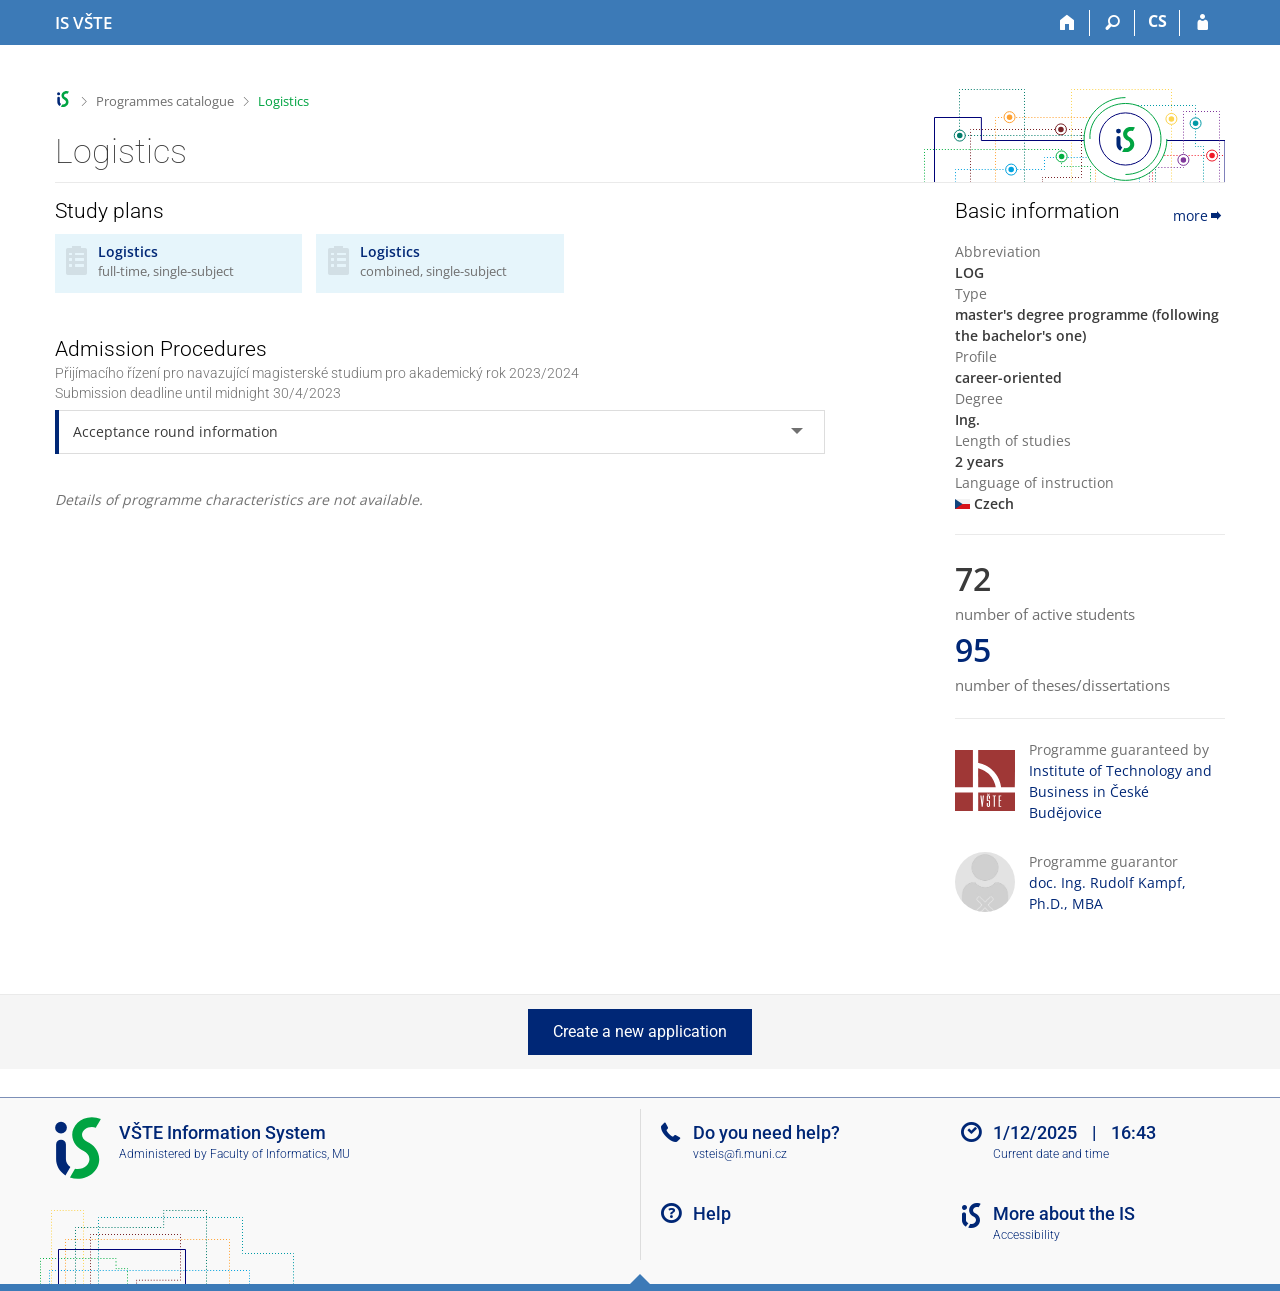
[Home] (1067, 23)
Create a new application (640, 1031)
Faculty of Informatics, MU (280, 1154)
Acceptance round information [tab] (175, 431)
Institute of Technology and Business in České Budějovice (1120, 791)
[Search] (1112, 23)
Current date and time (1051, 1154)
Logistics (283, 101)
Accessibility (1026, 1235)
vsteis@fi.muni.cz (740, 1154)
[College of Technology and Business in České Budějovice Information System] (83, 23)
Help (712, 1213)
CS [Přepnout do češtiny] (1157, 21)
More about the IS (1064, 1213)
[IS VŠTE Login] (1202, 23)
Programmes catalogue (165, 101)
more (1199, 215)
